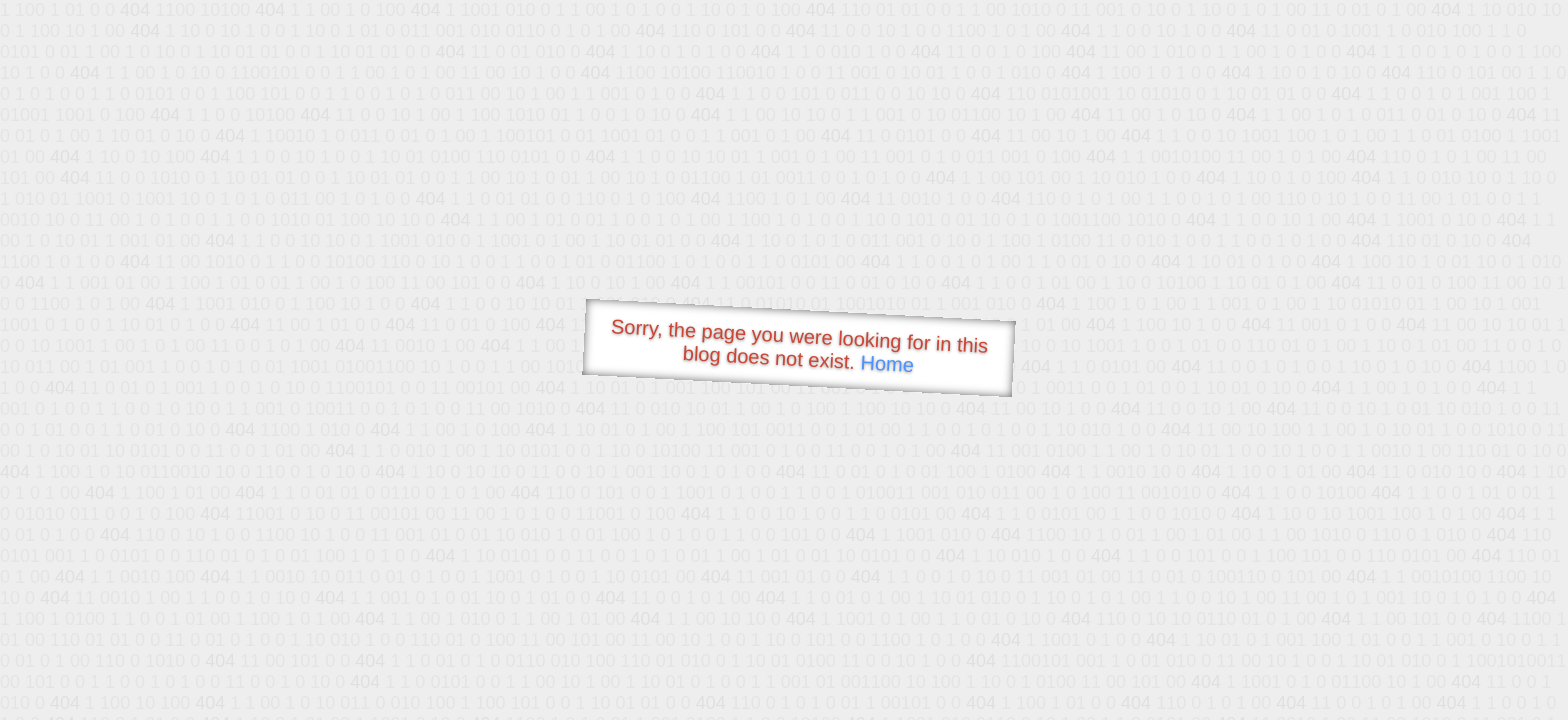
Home (887, 363)
